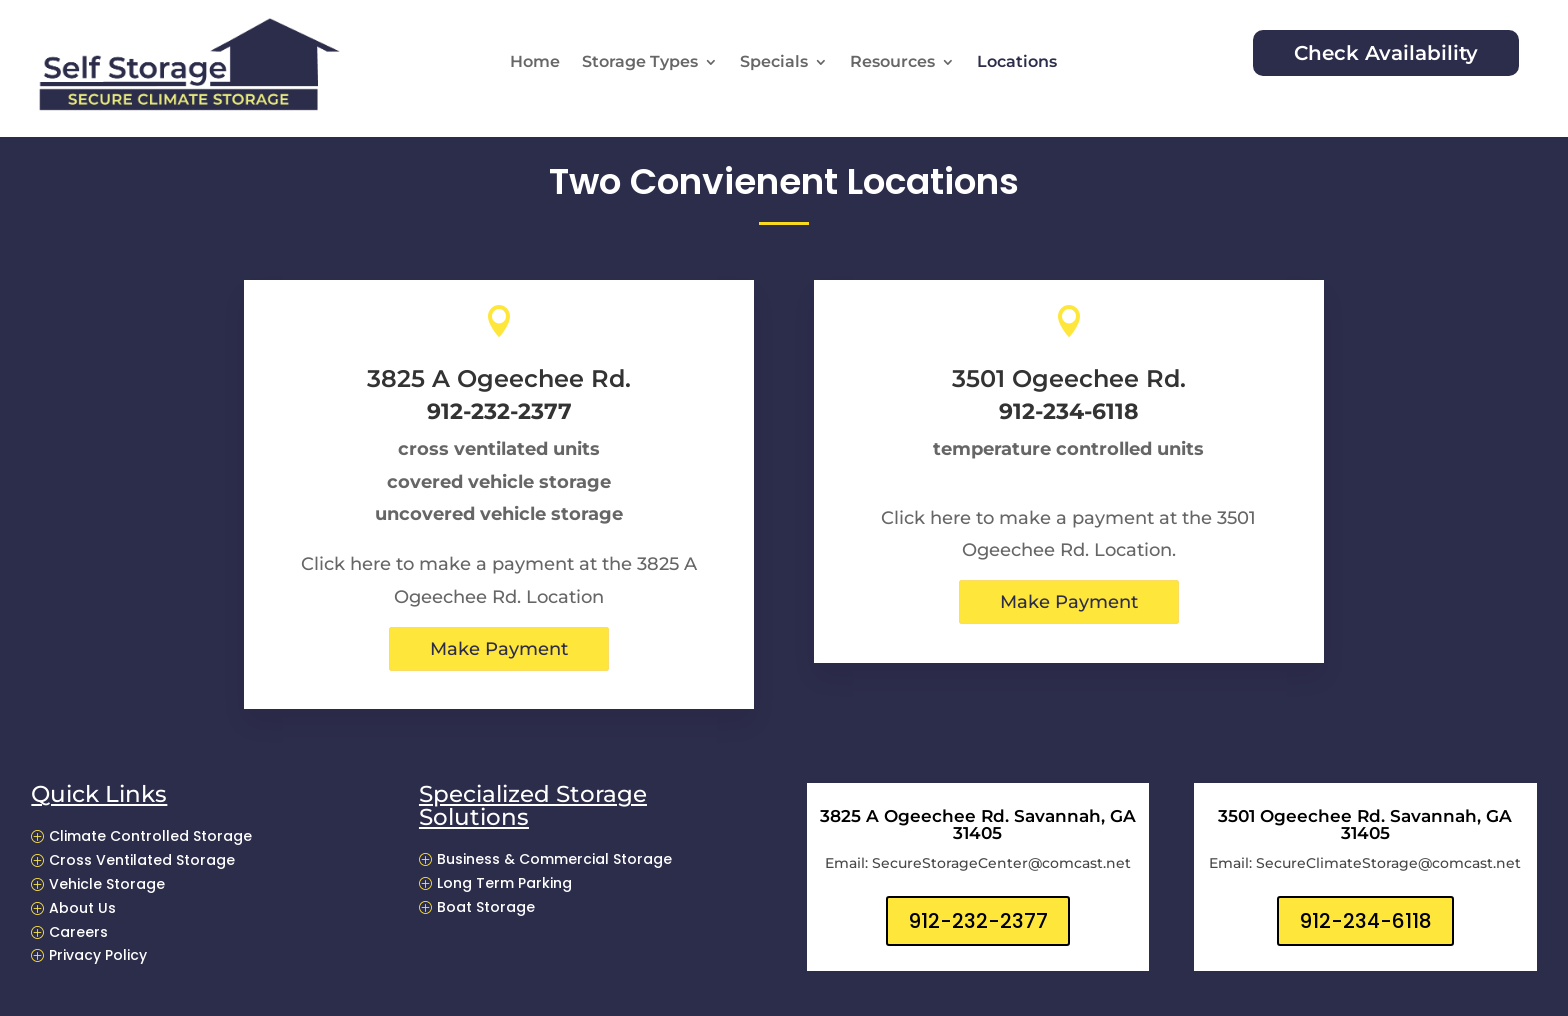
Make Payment (499, 649)
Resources (892, 63)
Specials (774, 63)
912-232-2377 (978, 921)
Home (535, 63)
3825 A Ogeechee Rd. (499, 378)
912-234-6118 (1365, 921)
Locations (1017, 63)
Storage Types (640, 63)
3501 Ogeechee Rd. (1069, 378)
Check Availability (1386, 53)
